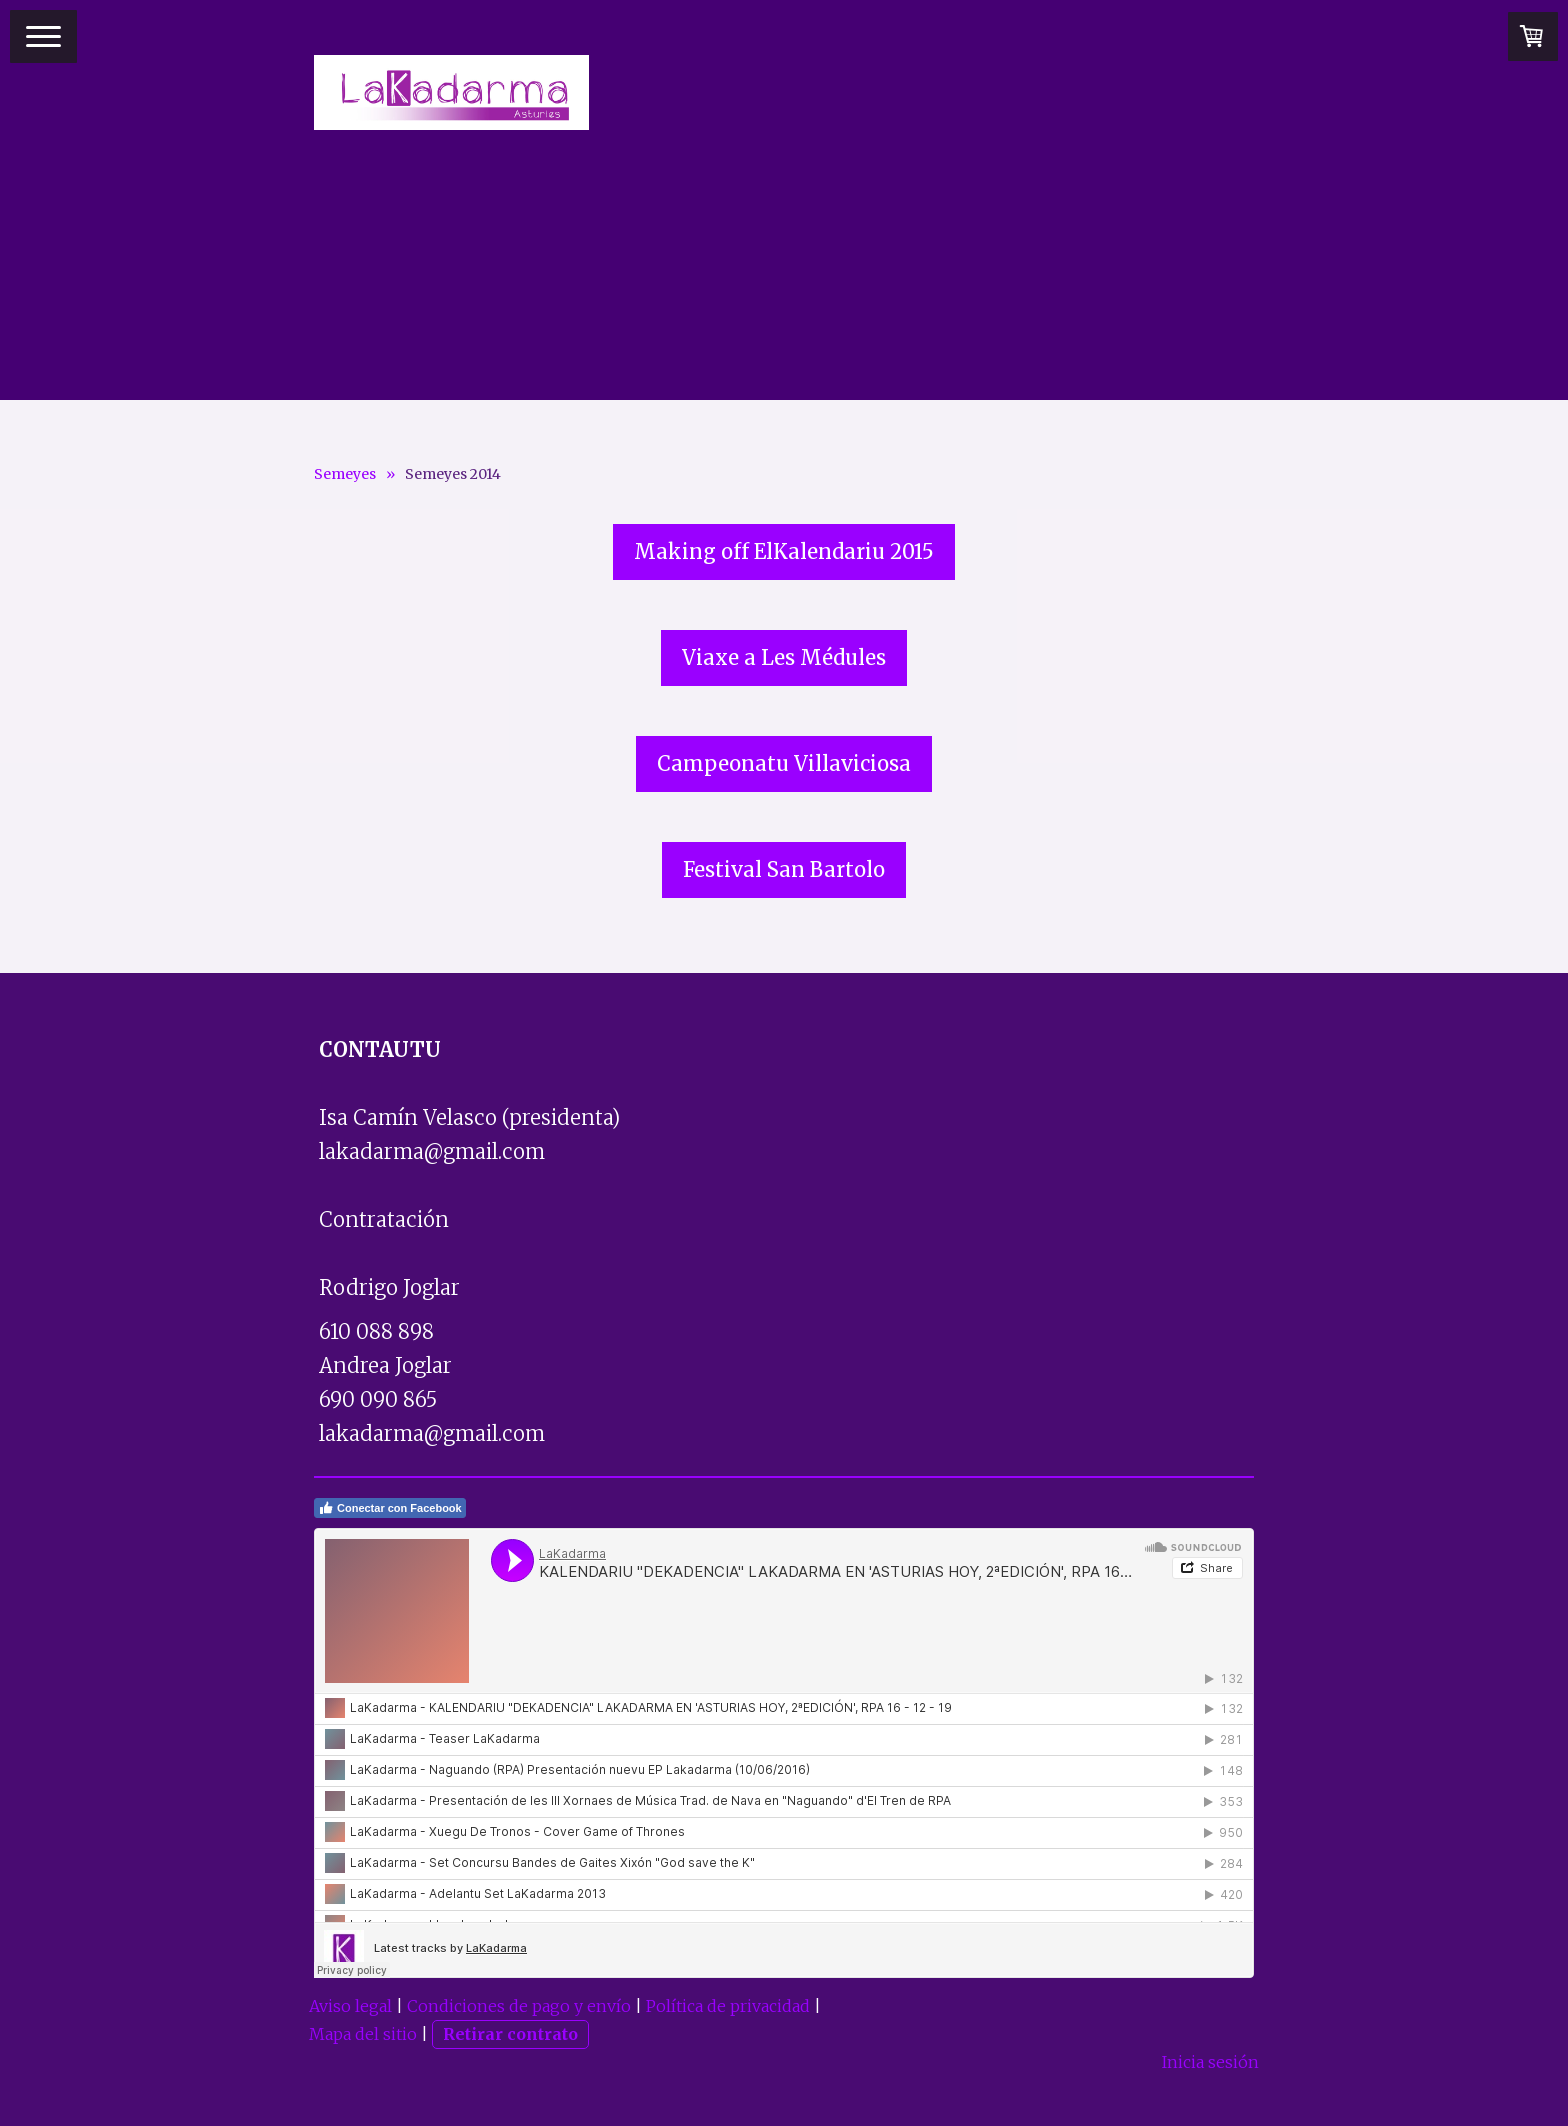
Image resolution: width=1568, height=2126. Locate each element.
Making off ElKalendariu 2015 (784, 551)
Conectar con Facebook (390, 1508)
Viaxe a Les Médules (784, 657)
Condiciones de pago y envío (519, 2006)
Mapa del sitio (363, 2034)
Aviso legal (350, 2006)
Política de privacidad (728, 2006)
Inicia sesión (1210, 2062)
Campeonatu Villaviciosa (784, 763)
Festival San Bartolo (784, 869)
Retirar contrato (510, 2034)
